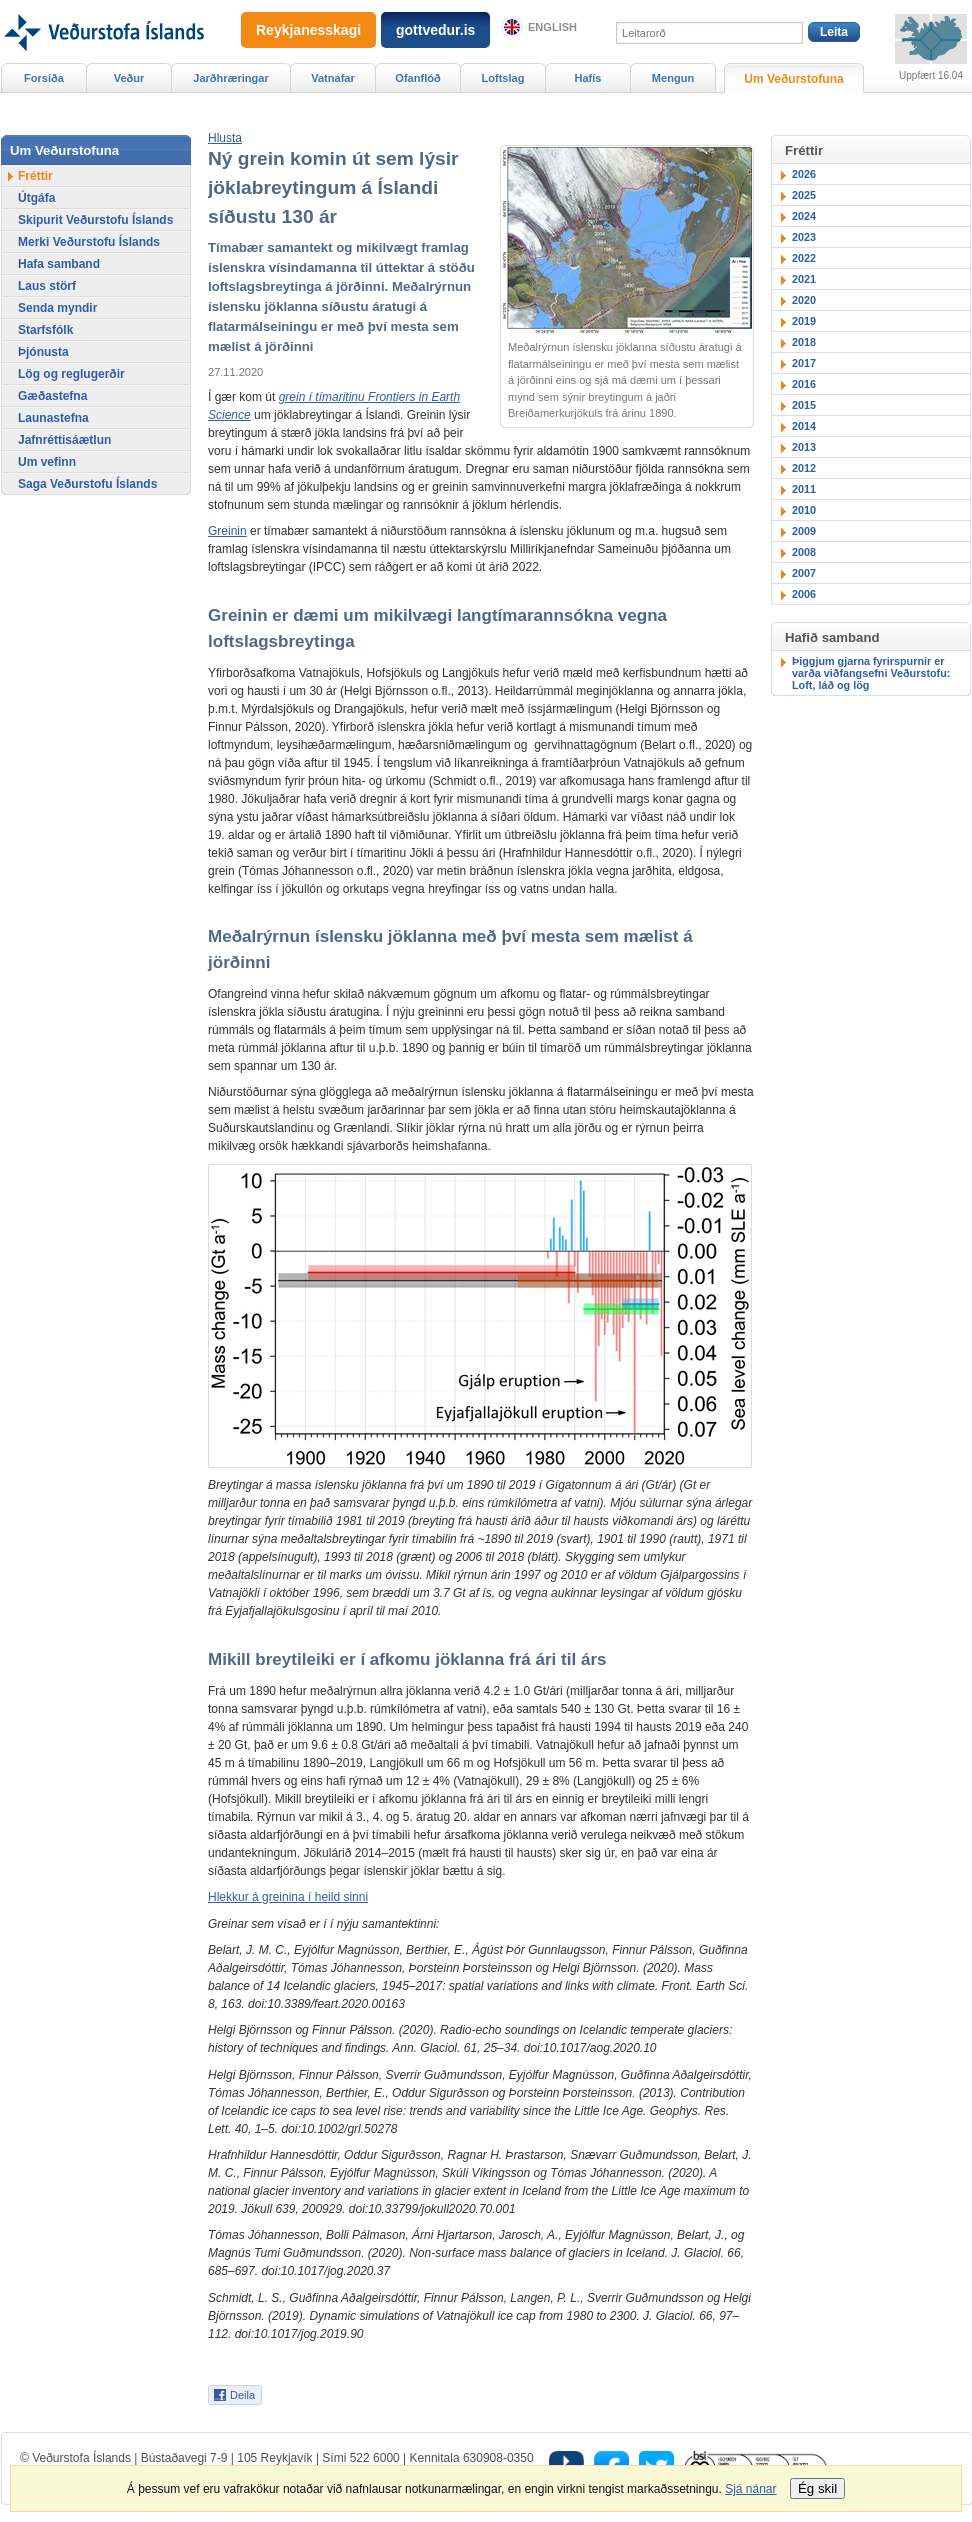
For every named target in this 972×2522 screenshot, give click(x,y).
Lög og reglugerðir (71, 374)
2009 (804, 531)
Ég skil (817, 2488)
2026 (804, 174)
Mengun (673, 78)
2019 (804, 321)
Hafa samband (59, 264)
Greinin (227, 531)
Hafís (588, 78)
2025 (804, 195)
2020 (804, 300)
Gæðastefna (52, 396)
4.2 (493, 1691)
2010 (804, 510)
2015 (804, 405)
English (552, 27)
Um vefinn (47, 462)
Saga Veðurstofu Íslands (87, 484)
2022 (804, 258)
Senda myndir (57, 308)
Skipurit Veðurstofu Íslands (95, 220)
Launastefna (53, 418)
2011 (804, 489)
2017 (804, 363)
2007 (804, 573)
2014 (804, 426)
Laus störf (47, 286)
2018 (804, 342)
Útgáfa (36, 198)
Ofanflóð (417, 78)
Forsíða (44, 78)
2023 (804, 237)
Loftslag (503, 78)
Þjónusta (43, 352)
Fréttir (35, 176)
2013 (804, 447)
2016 (804, 384)
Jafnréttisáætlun (64, 440)
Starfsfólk (45, 330)
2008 (804, 552)
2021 (804, 279)
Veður (129, 78)
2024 (804, 216)
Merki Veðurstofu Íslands (89, 242)
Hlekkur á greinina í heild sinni (288, 1897)
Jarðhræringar (230, 78)
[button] (225, 138)
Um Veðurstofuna (793, 79)
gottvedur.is (435, 30)
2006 (804, 594)
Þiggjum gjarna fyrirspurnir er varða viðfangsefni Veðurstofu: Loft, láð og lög (871, 673)
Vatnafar (333, 78)
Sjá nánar (750, 2489)
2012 (804, 468)
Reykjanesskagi (308, 30)
